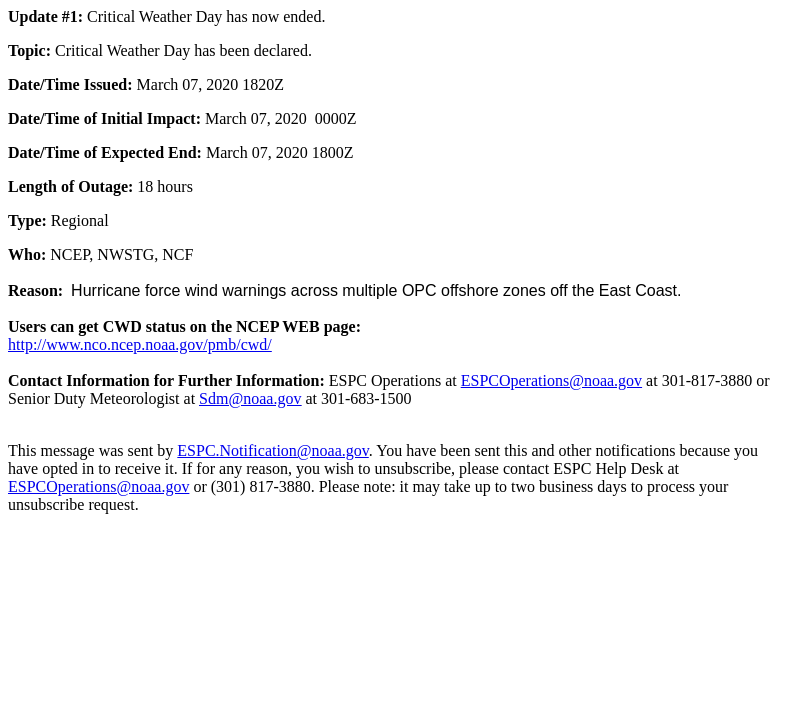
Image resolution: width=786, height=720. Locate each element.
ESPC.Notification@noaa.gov (272, 450)
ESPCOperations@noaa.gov (551, 380)
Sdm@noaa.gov (250, 398)
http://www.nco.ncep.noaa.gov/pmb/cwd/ (140, 344)
